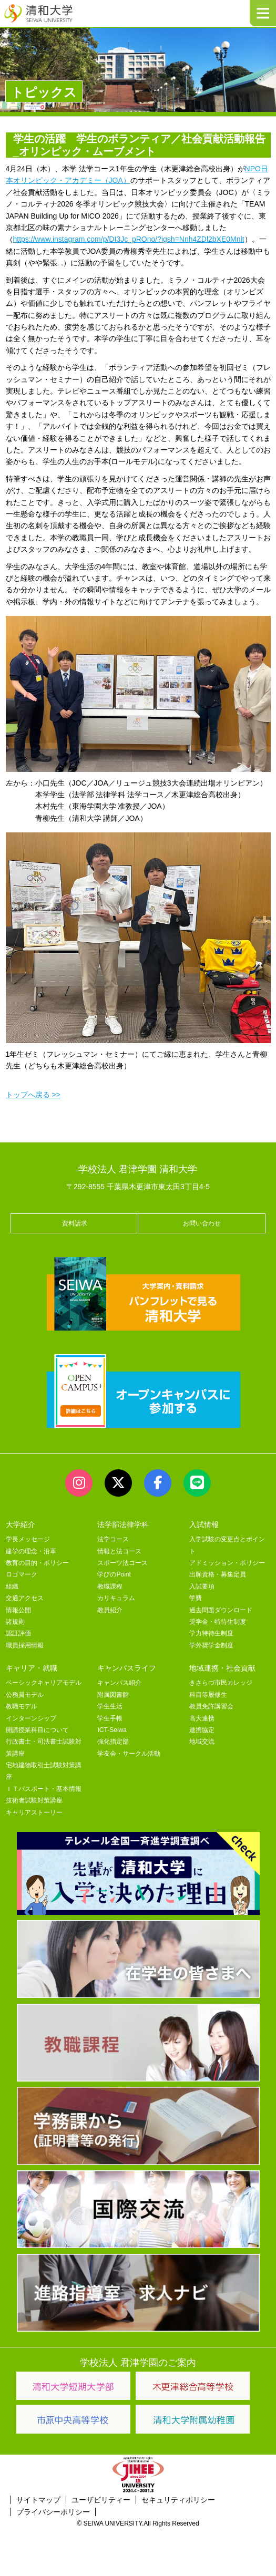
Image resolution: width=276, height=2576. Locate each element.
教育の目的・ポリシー (37, 1563)
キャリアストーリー (34, 1812)
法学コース (113, 1539)
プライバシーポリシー (53, 2512)
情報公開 (18, 1610)
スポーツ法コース (122, 1563)
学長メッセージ (28, 1539)
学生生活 (109, 1706)
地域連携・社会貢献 (222, 1668)
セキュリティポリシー (178, 2500)
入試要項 (201, 1586)
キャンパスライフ (126, 1668)
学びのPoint (113, 1574)
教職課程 (109, 1586)
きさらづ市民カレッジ (220, 1682)
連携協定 (201, 1730)
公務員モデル (25, 1694)
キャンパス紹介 (119, 1682)
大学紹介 (20, 1524)
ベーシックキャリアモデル (43, 1682)
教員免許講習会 (211, 1706)
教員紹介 (109, 1610)
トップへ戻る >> (33, 1094)
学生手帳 (109, 1718)
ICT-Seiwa (112, 1730)
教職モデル (21, 1706)
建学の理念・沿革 (31, 1551)
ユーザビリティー (100, 2500)
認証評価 (18, 1633)
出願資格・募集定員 (217, 1574)
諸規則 (15, 1621)
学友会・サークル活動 (128, 1753)
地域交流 (201, 1741)
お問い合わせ (202, 1223)
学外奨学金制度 (211, 1645)
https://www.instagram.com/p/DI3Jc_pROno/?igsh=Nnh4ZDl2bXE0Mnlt (128, 239)
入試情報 (204, 1524)
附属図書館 (113, 1694)
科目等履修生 (208, 1694)
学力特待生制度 (211, 1633)
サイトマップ (38, 2500)
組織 (12, 1586)
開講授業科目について (37, 1730)
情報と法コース (119, 1551)
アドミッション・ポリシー (227, 1563)
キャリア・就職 (31, 1668)
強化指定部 (113, 1741)
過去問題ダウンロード (220, 1610)
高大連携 (201, 1718)
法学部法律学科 (123, 1524)
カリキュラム (116, 1598)
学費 (195, 1598)
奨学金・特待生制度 (217, 1621)
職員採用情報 (25, 1645)
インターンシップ (31, 1718)
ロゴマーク (21, 1574)
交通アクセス (25, 1598)
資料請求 (74, 1223)
